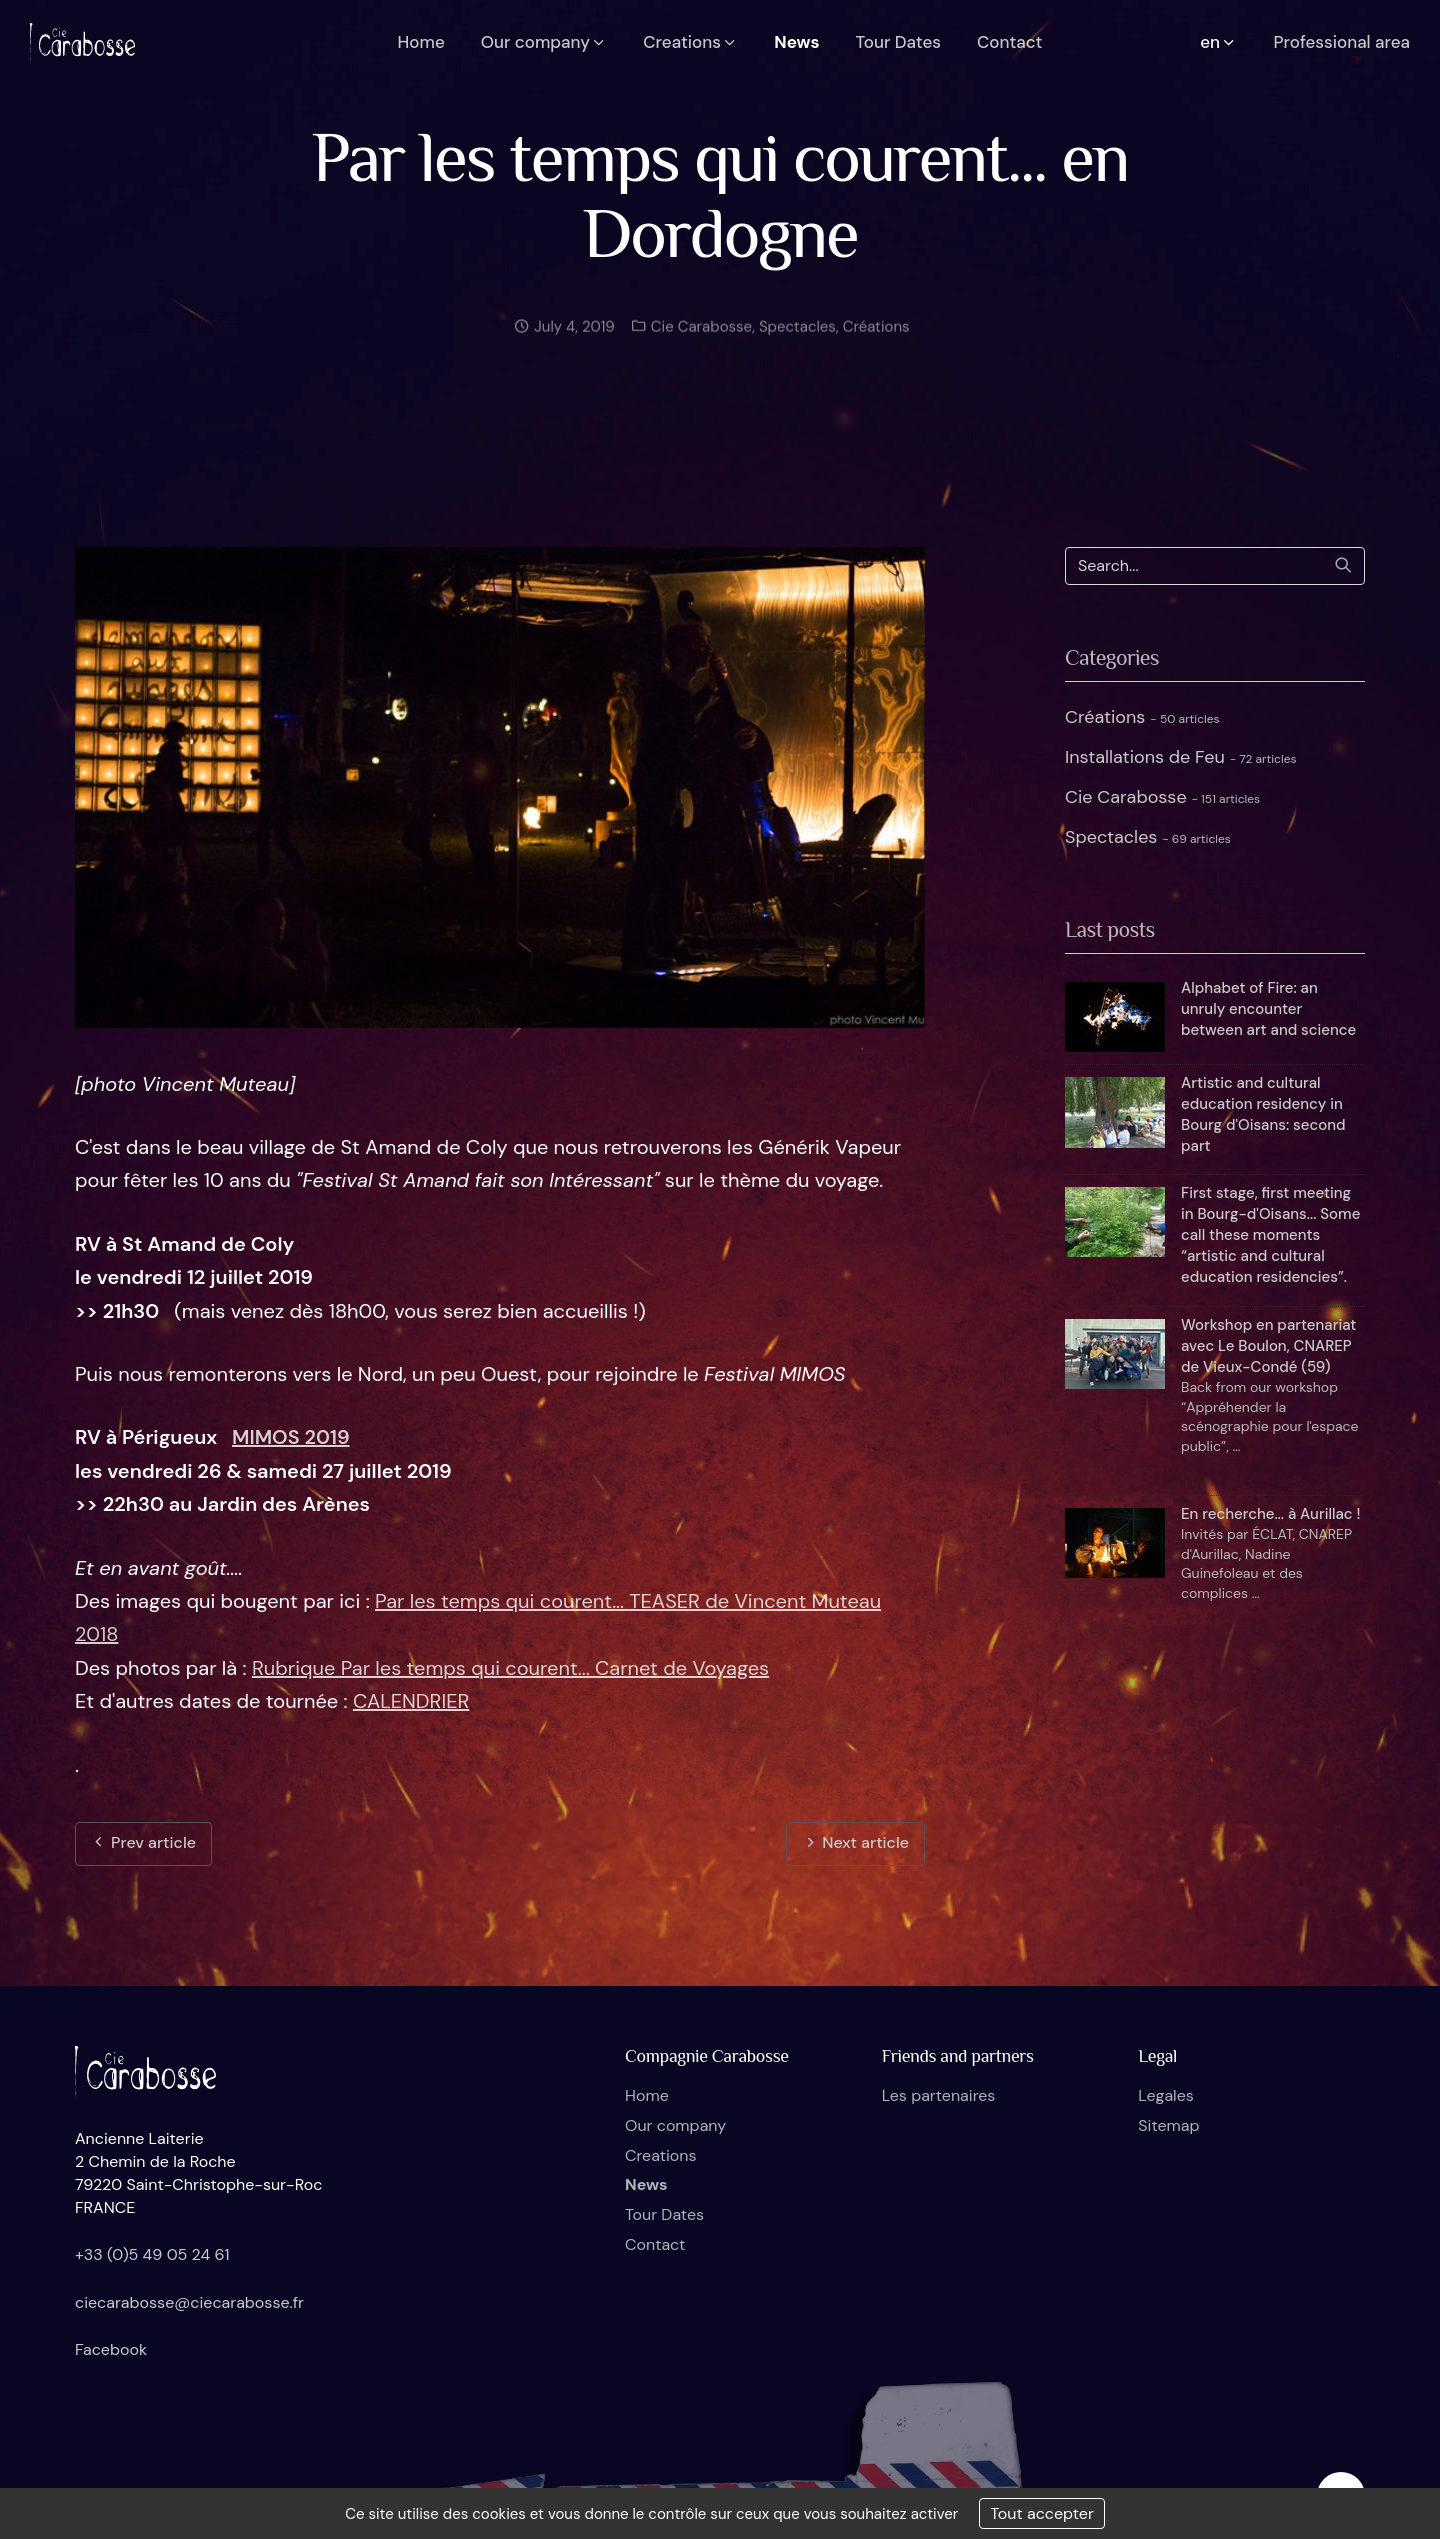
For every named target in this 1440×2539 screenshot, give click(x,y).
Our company (675, 2125)
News (646, 2184)
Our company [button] (544, 42)
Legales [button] (1165, 2095)
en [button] (1218, 42)
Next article (855, 1842)
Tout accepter (1042, 2513)
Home (647, 2095)
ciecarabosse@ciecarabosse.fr (189, 2302)
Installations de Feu (1181, 757)
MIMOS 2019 (291, 1437)
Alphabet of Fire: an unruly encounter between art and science (1268, 1009)
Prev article (143, 1842)
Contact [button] (1009, 42)
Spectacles (797, 341)
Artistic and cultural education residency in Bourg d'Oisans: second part (1263, 1114)
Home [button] (421, 42)
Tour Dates (664, 2214)
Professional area (1341, 42)
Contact (655, 2244)
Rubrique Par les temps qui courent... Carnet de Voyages (510, 1668)
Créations (876, 341)
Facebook (111, 2349)
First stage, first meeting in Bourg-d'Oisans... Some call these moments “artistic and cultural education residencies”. (1270, 1235)
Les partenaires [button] (939, 2095)
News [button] (796, 42)
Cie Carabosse (699, 341)
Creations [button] (690, 42)
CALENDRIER (411, 1701)
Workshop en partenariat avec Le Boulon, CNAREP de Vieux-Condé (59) (1268, 1346)
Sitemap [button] (1168, 2125)
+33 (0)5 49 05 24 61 (152, 2254)
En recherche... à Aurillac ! (1270, 1514)
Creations (660, 2155)
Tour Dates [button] (898, 42)
